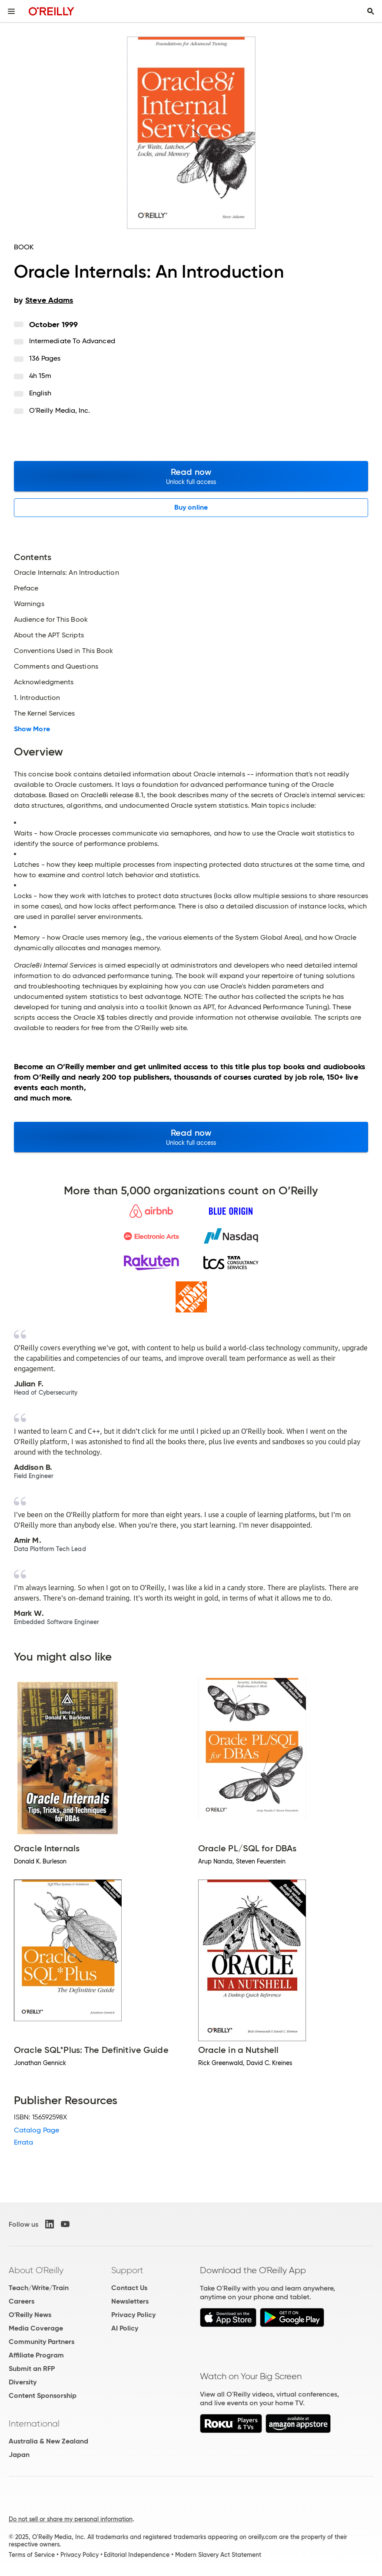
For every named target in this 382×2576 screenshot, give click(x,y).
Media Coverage (36, 2328)
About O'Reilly (36, 2270)
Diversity (23, 2382)
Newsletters (130, 2301)
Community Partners (41, 2341)
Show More (32, 729)
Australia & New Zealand (48, 2441)
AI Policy (124, 2328)
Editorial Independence (136, 2555)
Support (127, 2270)
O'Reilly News (30, 2314)
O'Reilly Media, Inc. (59, 410)
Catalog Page (36, 2130)
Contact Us (129, 2287)
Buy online (191, 507)
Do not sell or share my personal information (71, 2519)
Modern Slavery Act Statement (218, 2555)
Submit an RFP (32, 2368)
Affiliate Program (36, 2355)
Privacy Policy (133, 2314)
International (34, 2423)
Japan (19, 2454)
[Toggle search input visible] (370, 11)
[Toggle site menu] (11, 11)
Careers (21, 2301)
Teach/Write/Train (39, 2287)
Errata (23, 2142)
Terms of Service (32, 2555)
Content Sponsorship (42, 2395)
